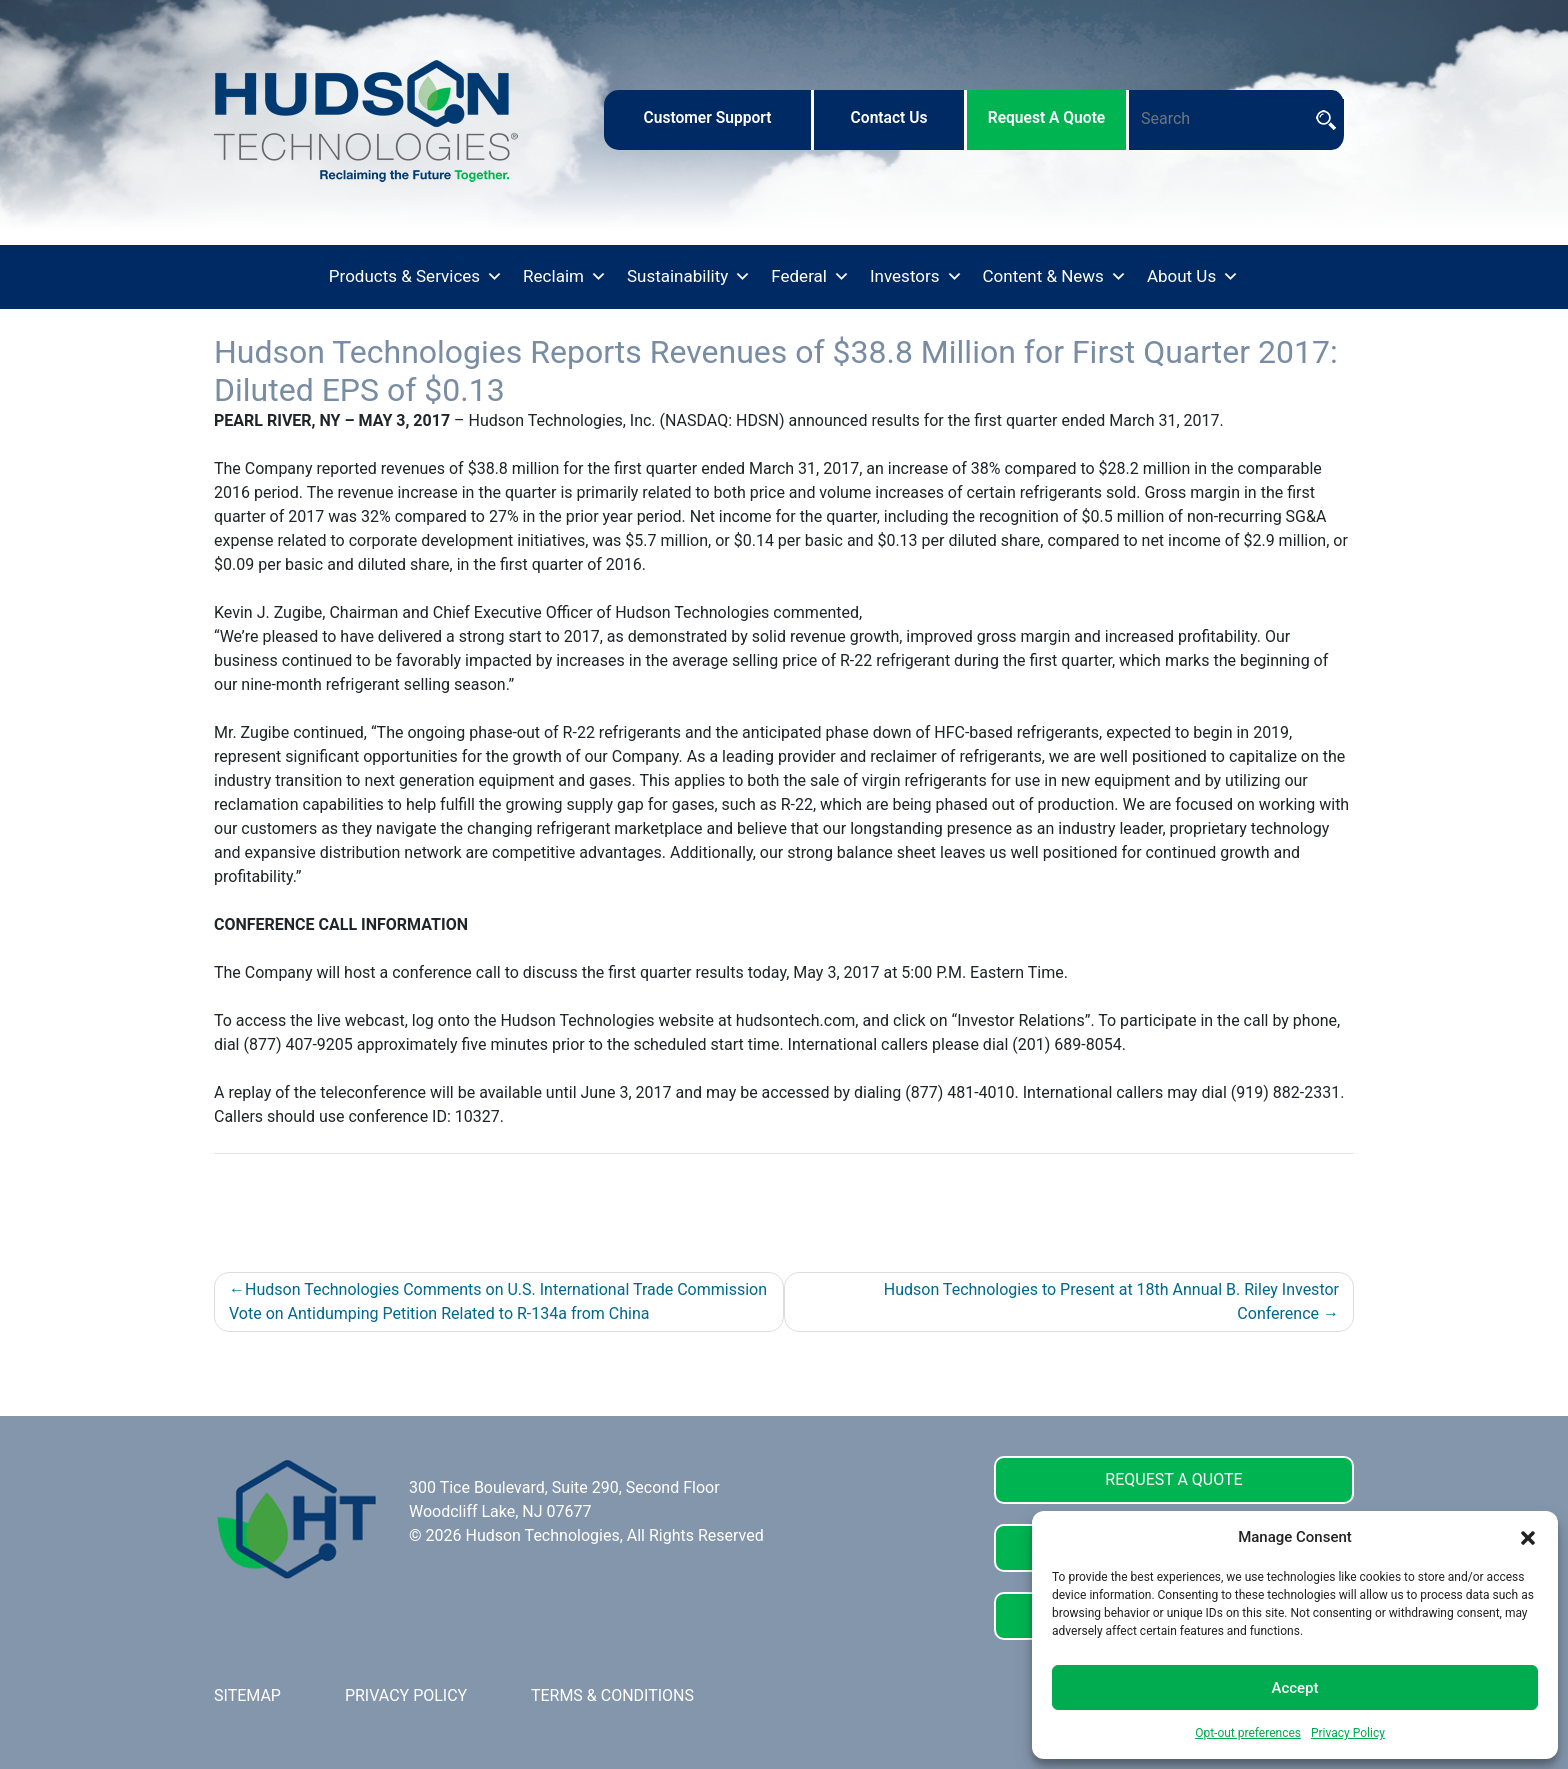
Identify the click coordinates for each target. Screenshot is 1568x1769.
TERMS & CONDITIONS (612, 1695)
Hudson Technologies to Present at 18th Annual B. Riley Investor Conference (1111, 1301)
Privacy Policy (1348, 1733)
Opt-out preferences (1248, 1733)
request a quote (1047, 118)
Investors (916, 277)
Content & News (1055, 277)
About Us (1193, 277)
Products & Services (416, 277)
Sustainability (689, 277)
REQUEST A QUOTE (1173, 1479)
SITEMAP (247, 1695)
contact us (889, 118)
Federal (810, 277)
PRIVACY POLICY (406, 1695)
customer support (707, 118)
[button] (1528, 1537)
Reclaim (565, 277)
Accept (1294, 1688)
